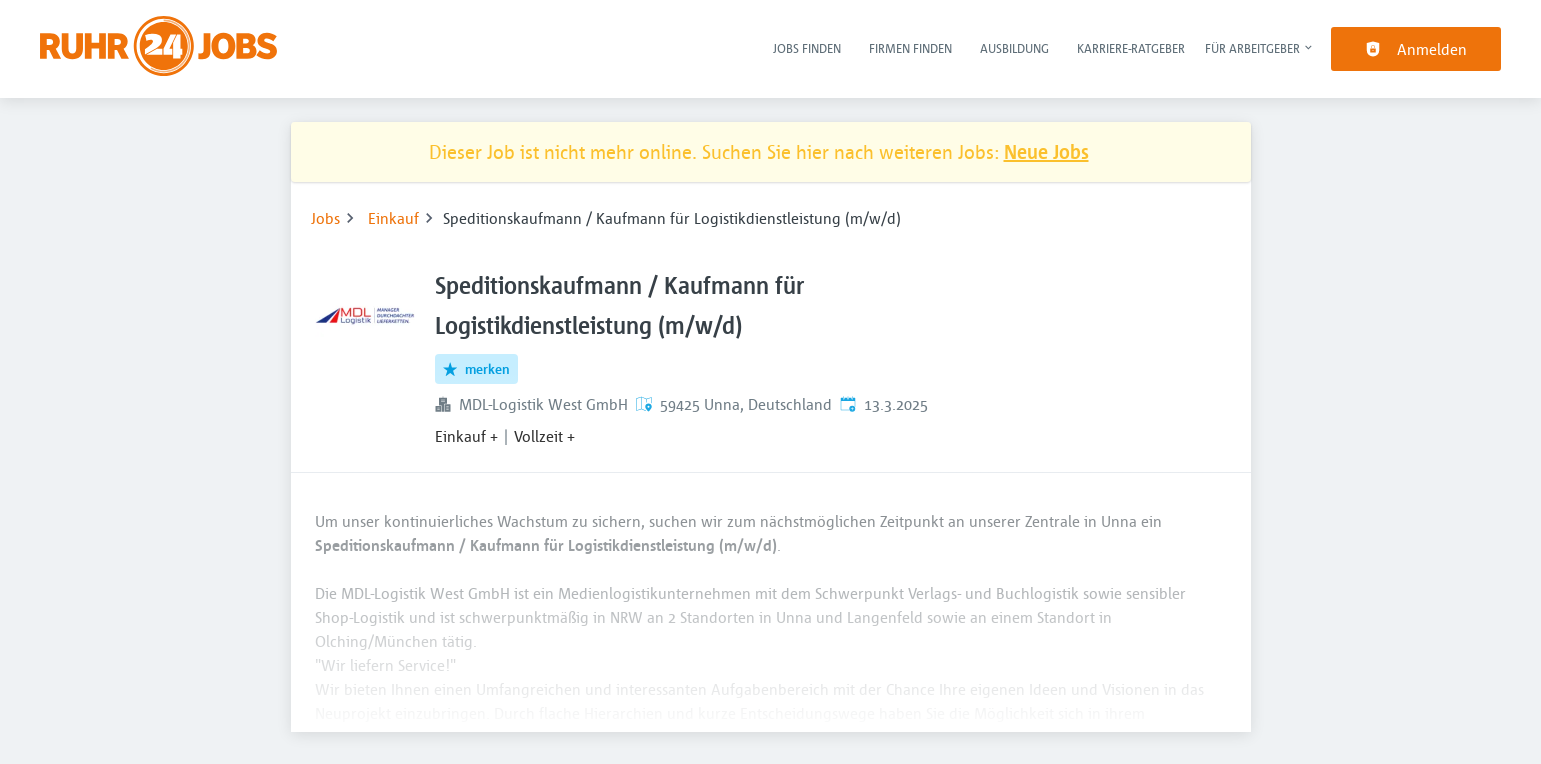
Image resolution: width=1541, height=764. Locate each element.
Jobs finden (807, 48)
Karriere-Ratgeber (1131, 48)
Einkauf (393, 218)
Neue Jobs (1046, 151)
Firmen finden (910, 48)
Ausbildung (1014, 48)
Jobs (325, 218)
